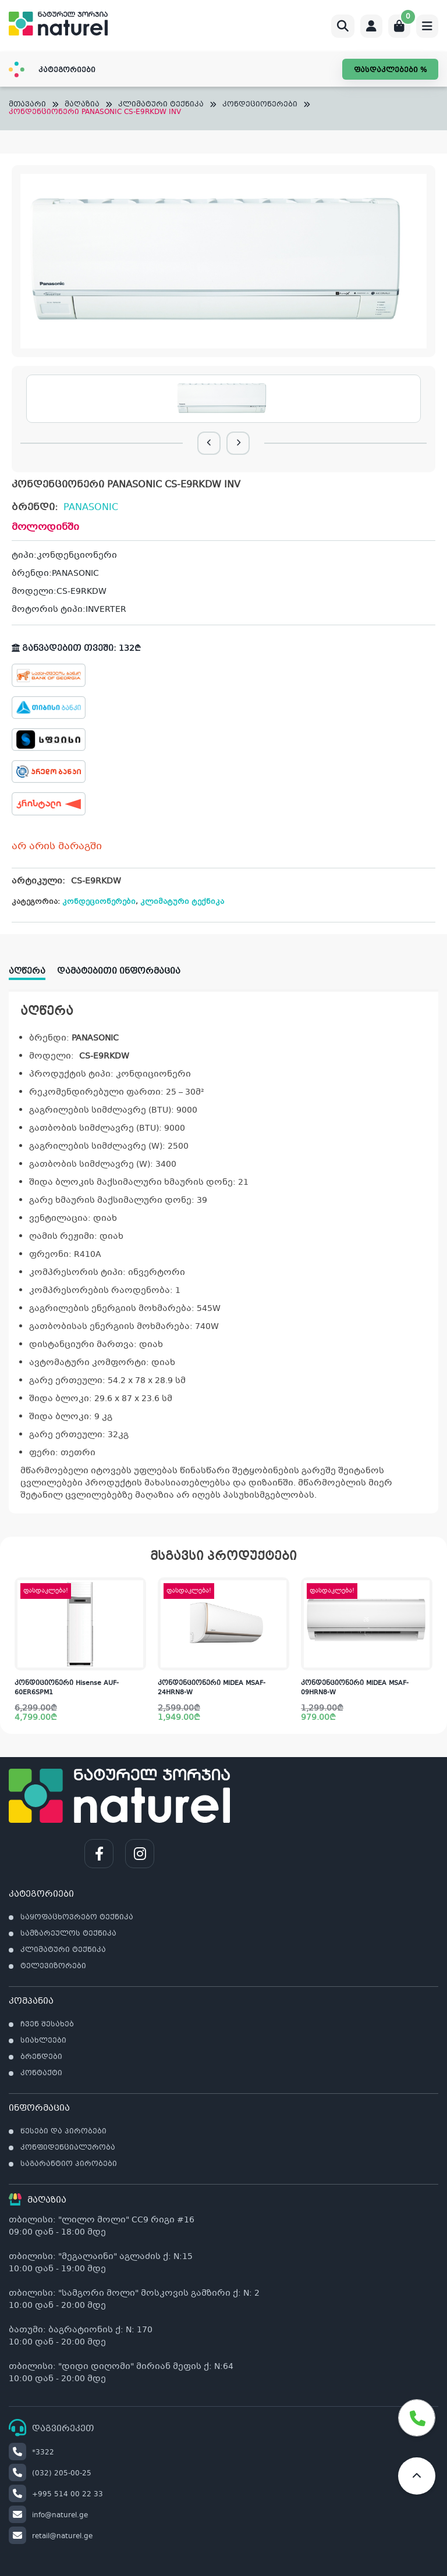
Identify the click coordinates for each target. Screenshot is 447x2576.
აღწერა (27, 971)
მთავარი (27, 105)
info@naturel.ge (48, 2515)
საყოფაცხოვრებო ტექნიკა (76, 1917)
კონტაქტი (41, 2073)
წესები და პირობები (63, 2131)
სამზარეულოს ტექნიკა (68, 1934)
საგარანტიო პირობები (68, 2164)
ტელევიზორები (53, 1966)
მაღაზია (82, 105)
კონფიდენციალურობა (67, 2148)
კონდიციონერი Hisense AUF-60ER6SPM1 (67, 1688)
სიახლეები (43, 2041)
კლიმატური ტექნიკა (161, 105)
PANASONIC (90, 507)
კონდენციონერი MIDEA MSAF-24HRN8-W (211, 1688)
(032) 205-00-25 (50, 2473)
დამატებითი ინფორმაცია (118, 971)
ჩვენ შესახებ (47, 2024)
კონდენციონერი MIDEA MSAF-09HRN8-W (355, 1688)
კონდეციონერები (259, 105)
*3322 (31, 2452)
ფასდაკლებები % (390, 70)
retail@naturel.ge (51, 2536)
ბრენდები (41, 2057)
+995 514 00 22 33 (56, 2494)
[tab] (33, 967)
